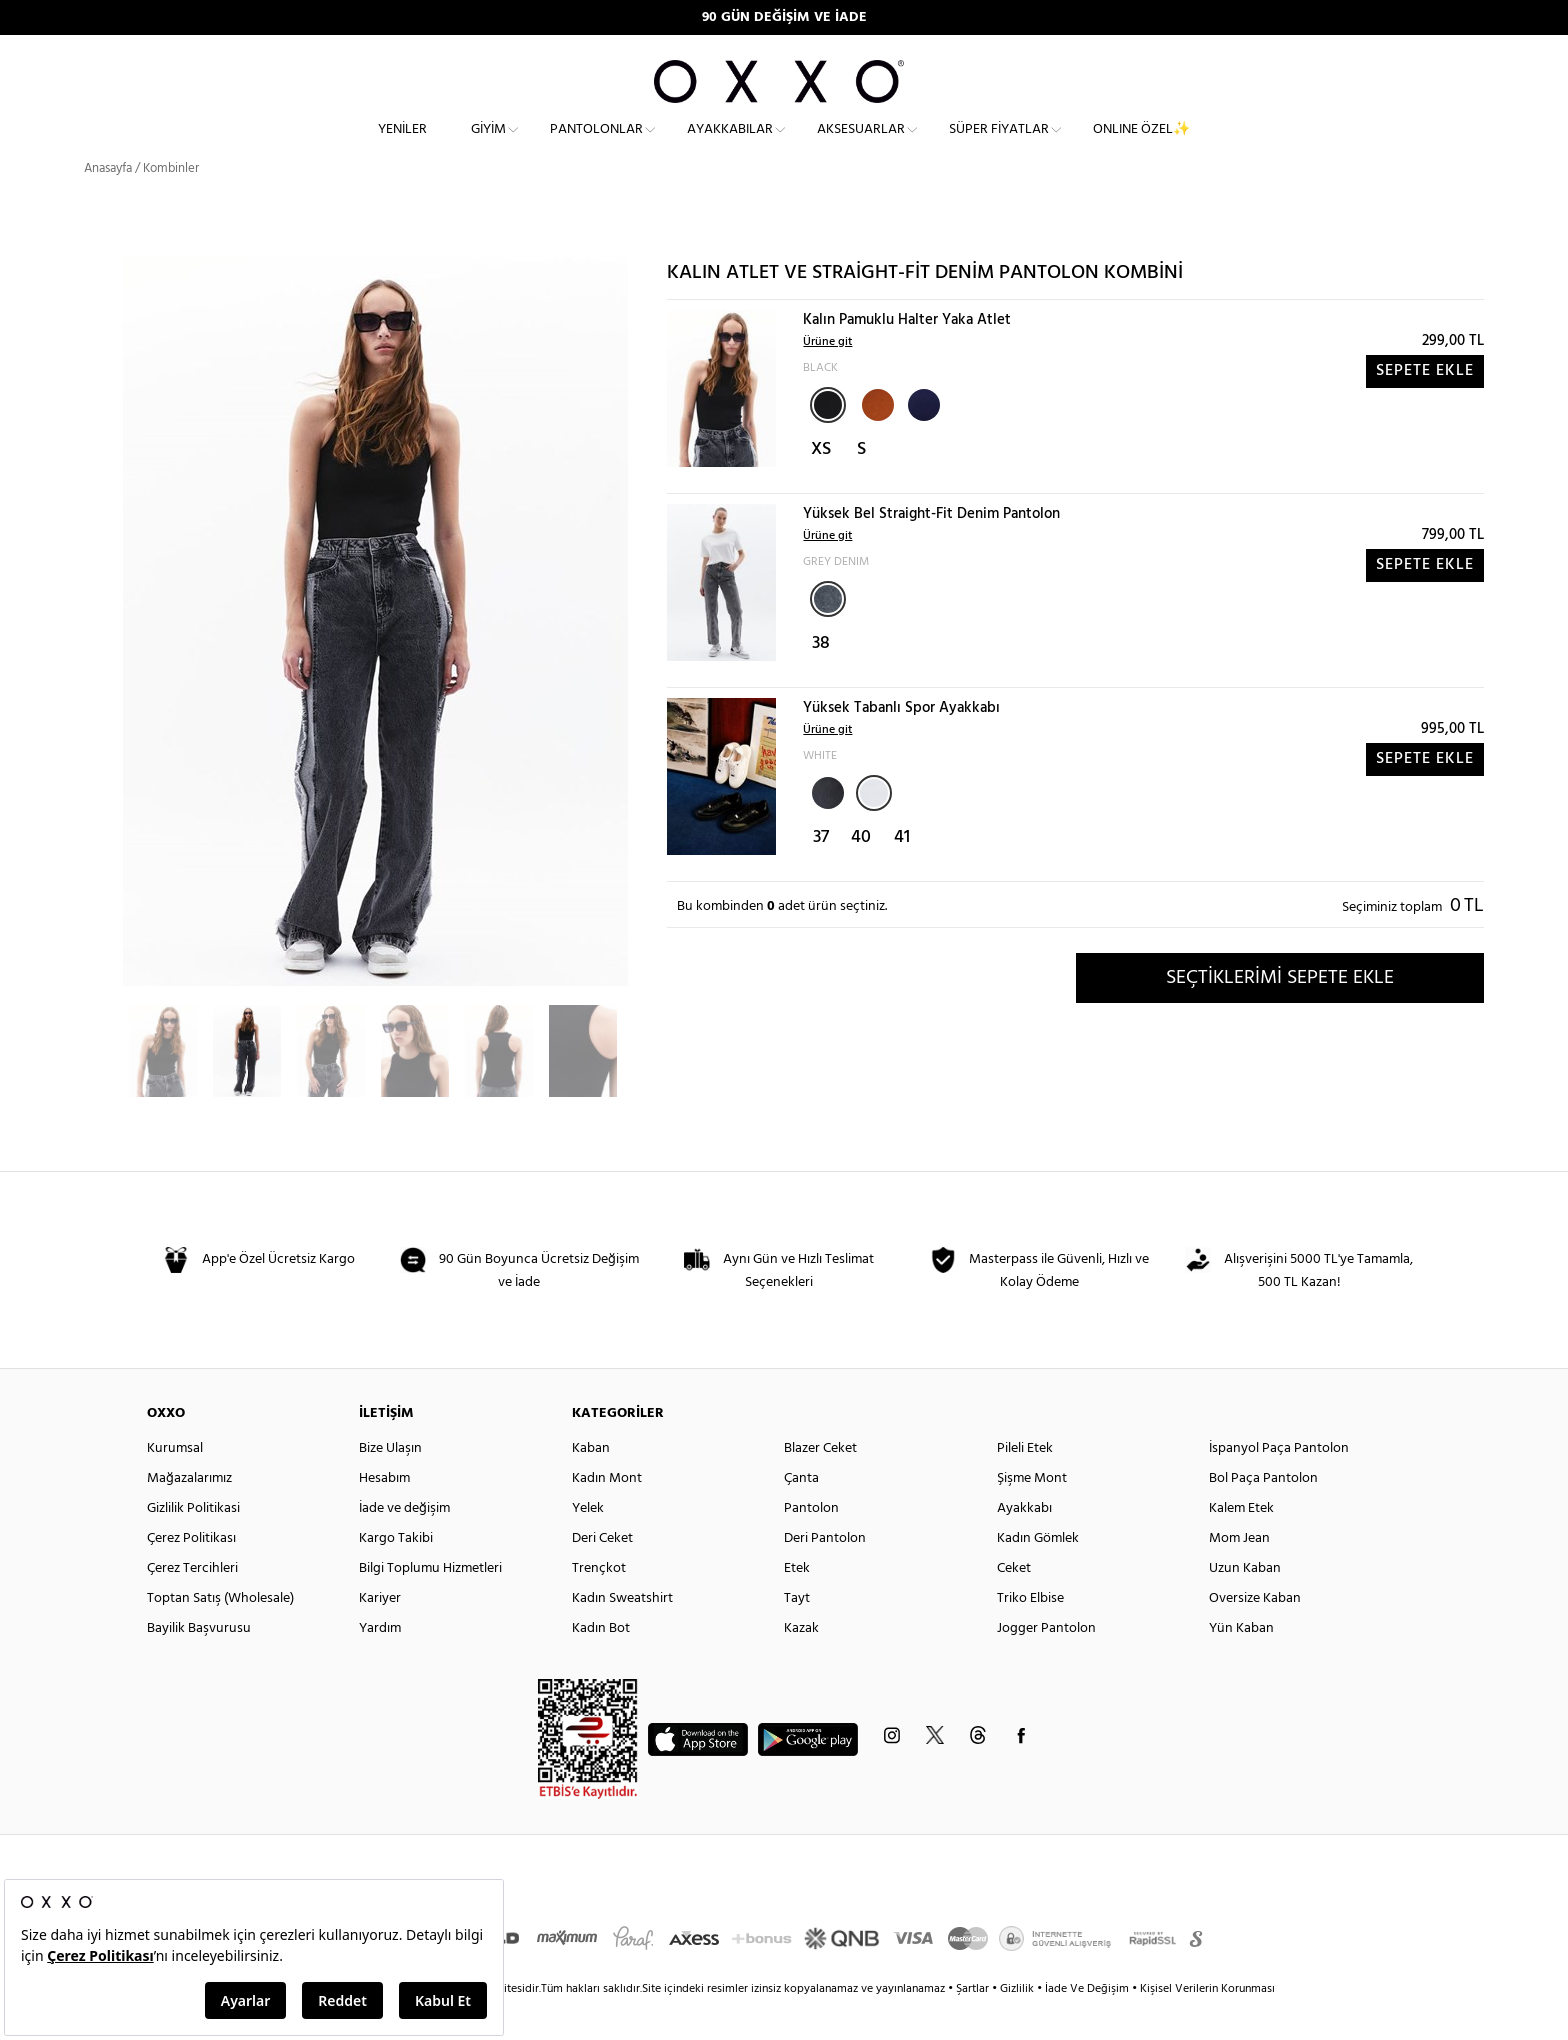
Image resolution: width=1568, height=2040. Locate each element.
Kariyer (380, 1634)
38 (821, 679)
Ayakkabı (1024, 1544)
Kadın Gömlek (1038, 1574)
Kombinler (171, 204)
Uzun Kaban (1245, 1604)
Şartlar (974, 2025)
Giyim (488, 145)
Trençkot (599, 1604)
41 (902, 873)
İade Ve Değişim (1087, 2025)
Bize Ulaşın (390, 1484)
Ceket (1014, 1604)
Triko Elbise (1030, 1634)
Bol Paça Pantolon (1263, 1514)
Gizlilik (1018, 2025)
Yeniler (402, 145)
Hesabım (384, 1514)
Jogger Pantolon (1046, 1664)
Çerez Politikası (191, 1574)
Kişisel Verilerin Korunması (1207, 2025)
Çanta (801, 1514)
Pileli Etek (1025, 1484)
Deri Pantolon (825, 1574)
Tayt (797, 1634)
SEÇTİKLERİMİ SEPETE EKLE (1280, 1013)
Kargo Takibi (396, 1574)
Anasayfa (108, 204)
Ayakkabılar (730, 145)
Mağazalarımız (189, 1514)
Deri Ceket (602, 1574)
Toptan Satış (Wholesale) (220, 1634)
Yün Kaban (1241, 1664)
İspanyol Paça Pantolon (1279, 1484)
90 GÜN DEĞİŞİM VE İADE (784, 17)
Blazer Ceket (820, 1484)
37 (821, 873)
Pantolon (811, 1544)
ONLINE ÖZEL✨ (1141, 145)
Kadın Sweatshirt (622, 1634)
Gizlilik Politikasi (193, 1544)
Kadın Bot (601, 1664)
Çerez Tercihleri (192, 1604)
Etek (797, 1604)
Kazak (801, 1664)
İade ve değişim (404, 1544)
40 (861, 873)
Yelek (588, 1544)
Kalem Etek (1241, 1544)
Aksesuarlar (861, 145)
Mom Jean (1239, 1574)
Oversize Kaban (1255, 1634)
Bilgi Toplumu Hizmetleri (430, 1604)
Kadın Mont (607, 1514)
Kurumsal (175, 1484)
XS (821, 485)
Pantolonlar (596, 145)
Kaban (591, 1484)
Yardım (380, 1664)
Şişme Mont (1032, 1514)
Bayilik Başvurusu (199, 1664)
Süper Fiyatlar (999, 145)
